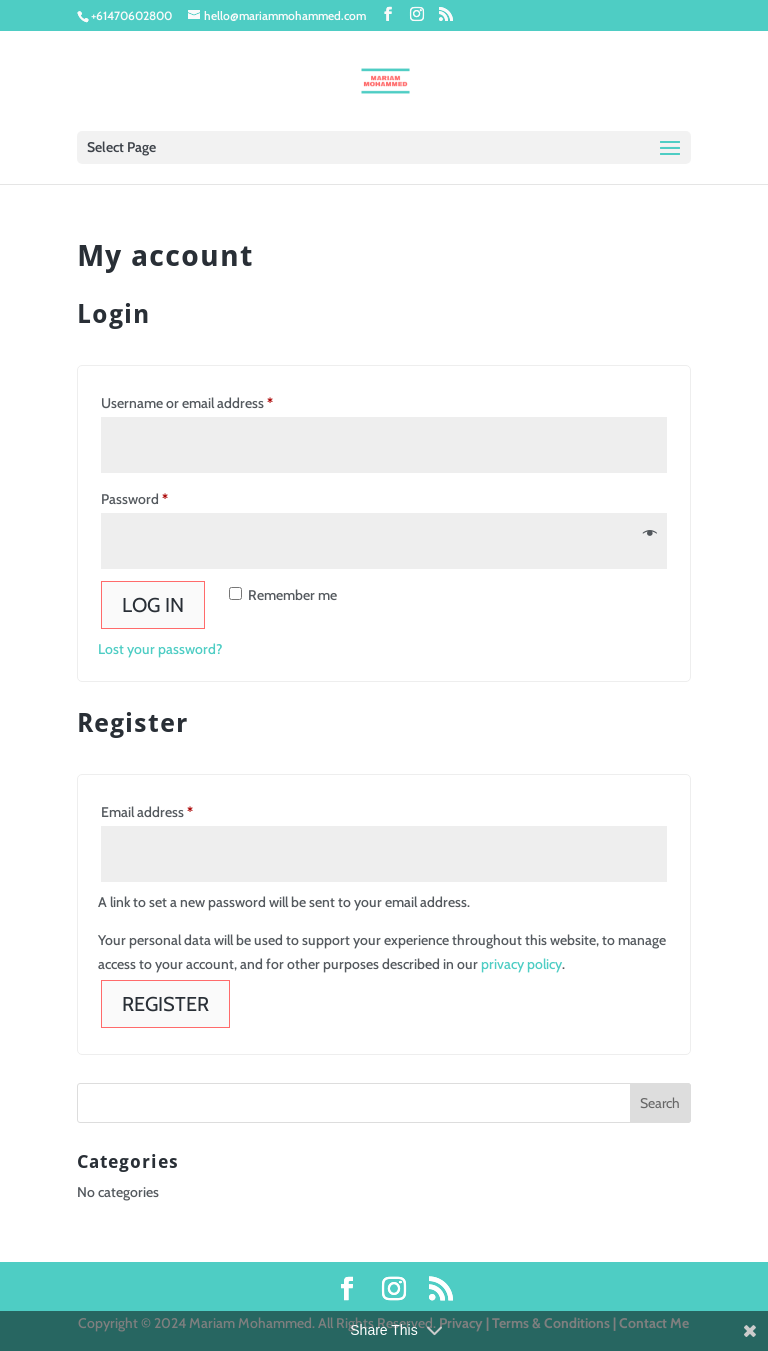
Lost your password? (160, 649)
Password (161, 496)
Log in (153, 605)
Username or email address (214, 400)
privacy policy (521, 964)
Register (165, 1004)
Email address (174, 809)
